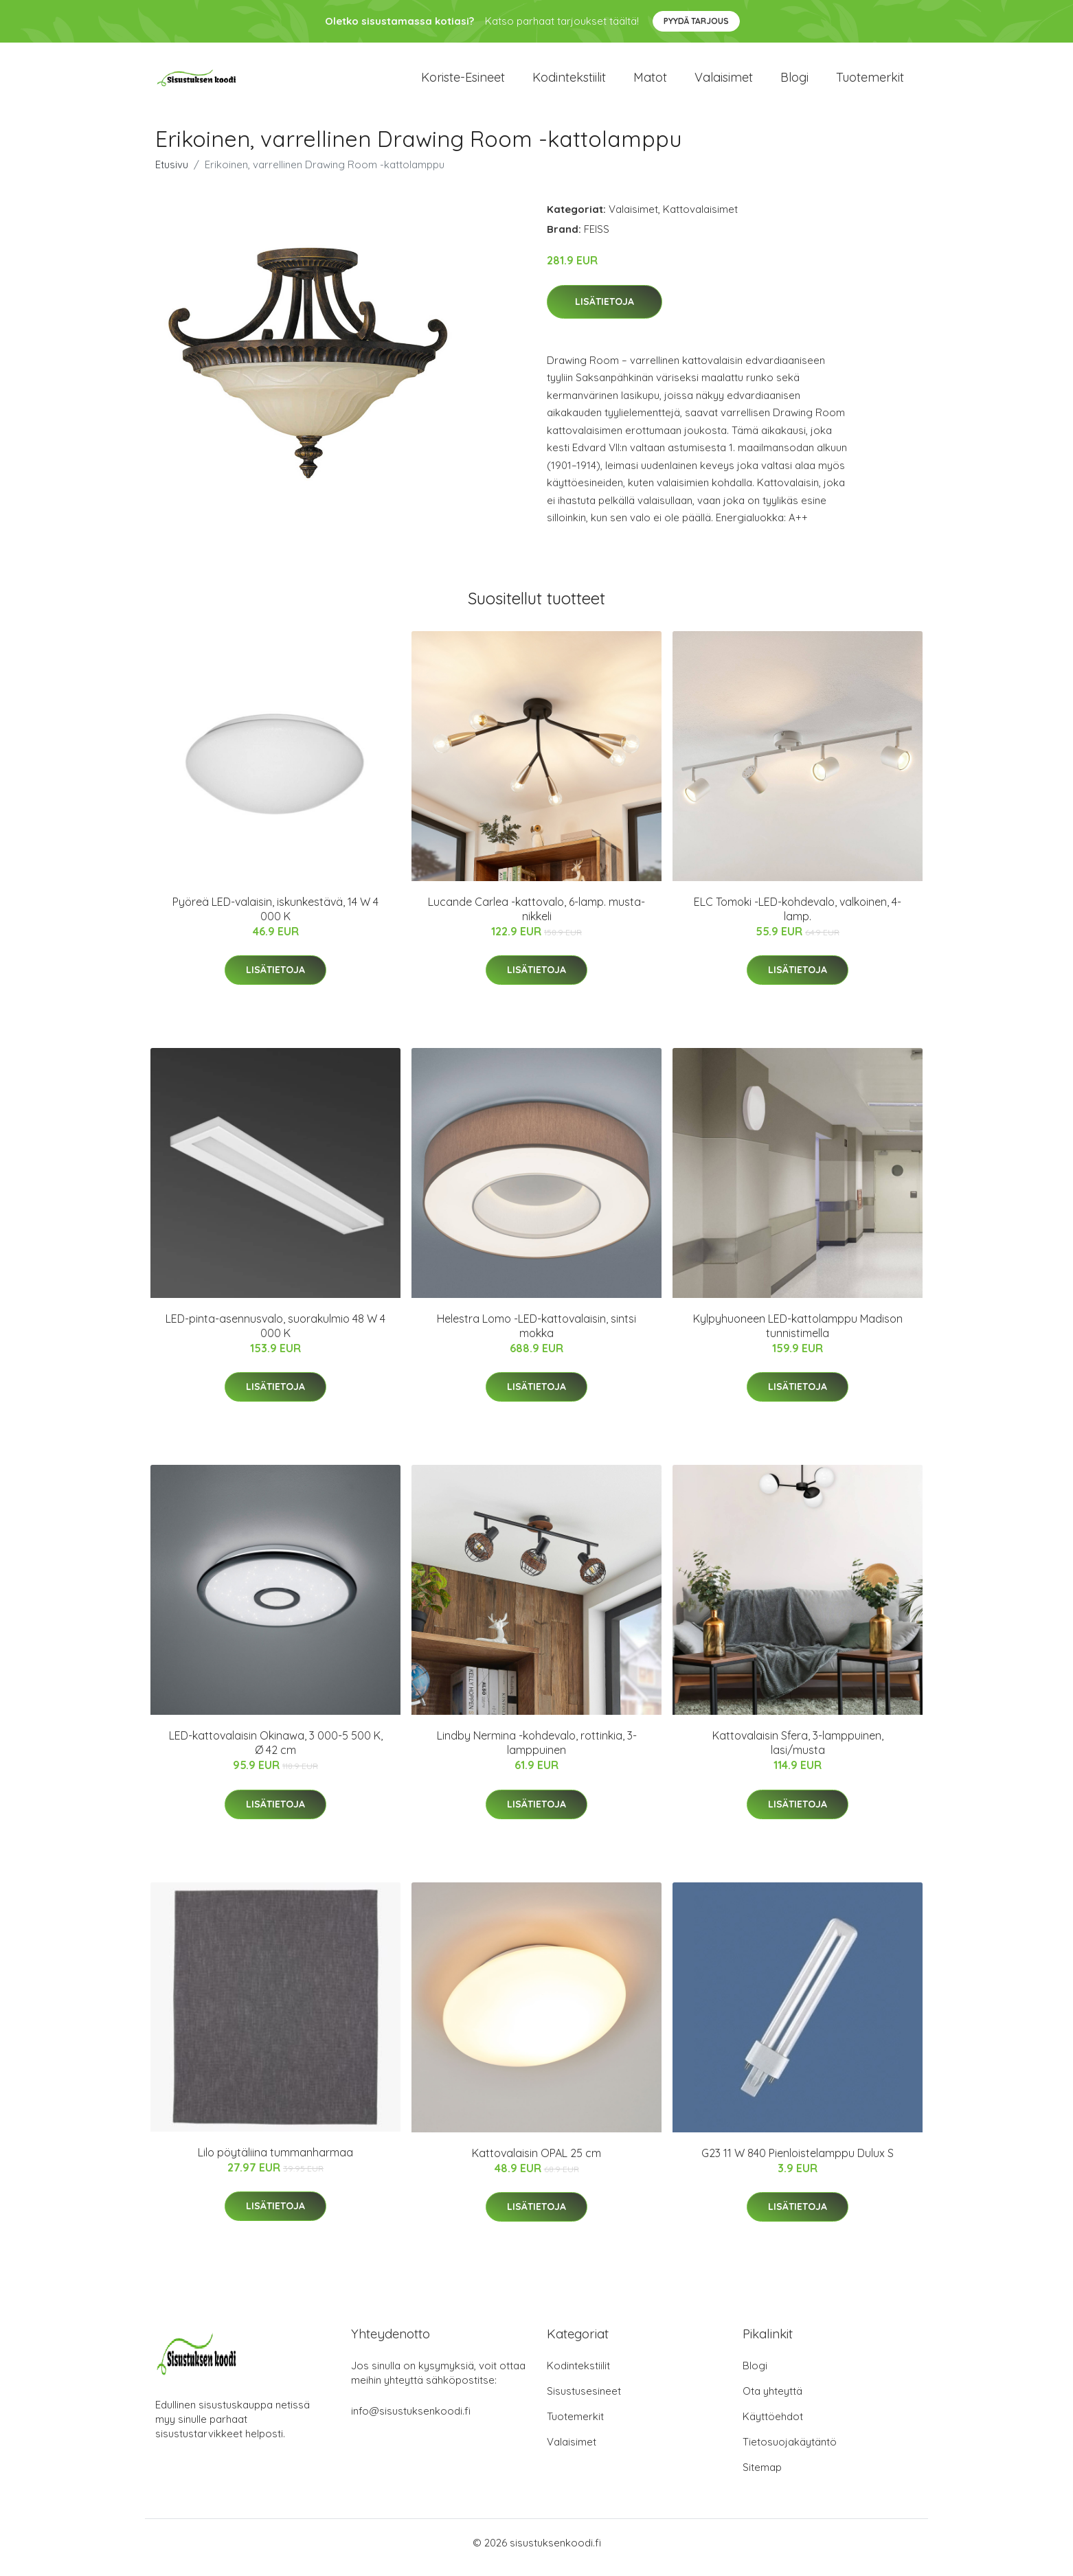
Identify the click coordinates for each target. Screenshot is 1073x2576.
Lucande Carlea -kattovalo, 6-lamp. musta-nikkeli (536, 918)
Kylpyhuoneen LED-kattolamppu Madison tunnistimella (798, 1335)
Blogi (794, 82)
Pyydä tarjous (696, 21)
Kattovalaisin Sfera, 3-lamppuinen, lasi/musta (797, 1752)
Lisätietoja (604, 311)
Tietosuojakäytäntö (790, 2451)
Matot (650, 82)
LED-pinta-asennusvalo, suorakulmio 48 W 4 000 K (275, 1335)
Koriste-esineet (463, 82)
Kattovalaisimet (700, 218)
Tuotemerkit (870, 82)
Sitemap (762, 2476)
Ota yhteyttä (772, 2400)
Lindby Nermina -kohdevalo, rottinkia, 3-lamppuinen (537, 1752)
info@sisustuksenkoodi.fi (411, 2420)
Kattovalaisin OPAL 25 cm (536, 2162)
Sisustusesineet (584, 2400)
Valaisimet (723, 82)
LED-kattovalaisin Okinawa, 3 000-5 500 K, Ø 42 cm (276, 1752)
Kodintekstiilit (569, 82)
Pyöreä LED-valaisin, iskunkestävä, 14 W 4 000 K (275, 918)
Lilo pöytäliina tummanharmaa (275, 2162)
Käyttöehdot (773, 2425)
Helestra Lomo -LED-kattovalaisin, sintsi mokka (536, 1335)
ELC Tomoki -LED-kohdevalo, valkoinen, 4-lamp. (797, 918)
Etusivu (171, 174)
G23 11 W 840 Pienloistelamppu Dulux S (797, 2162)
